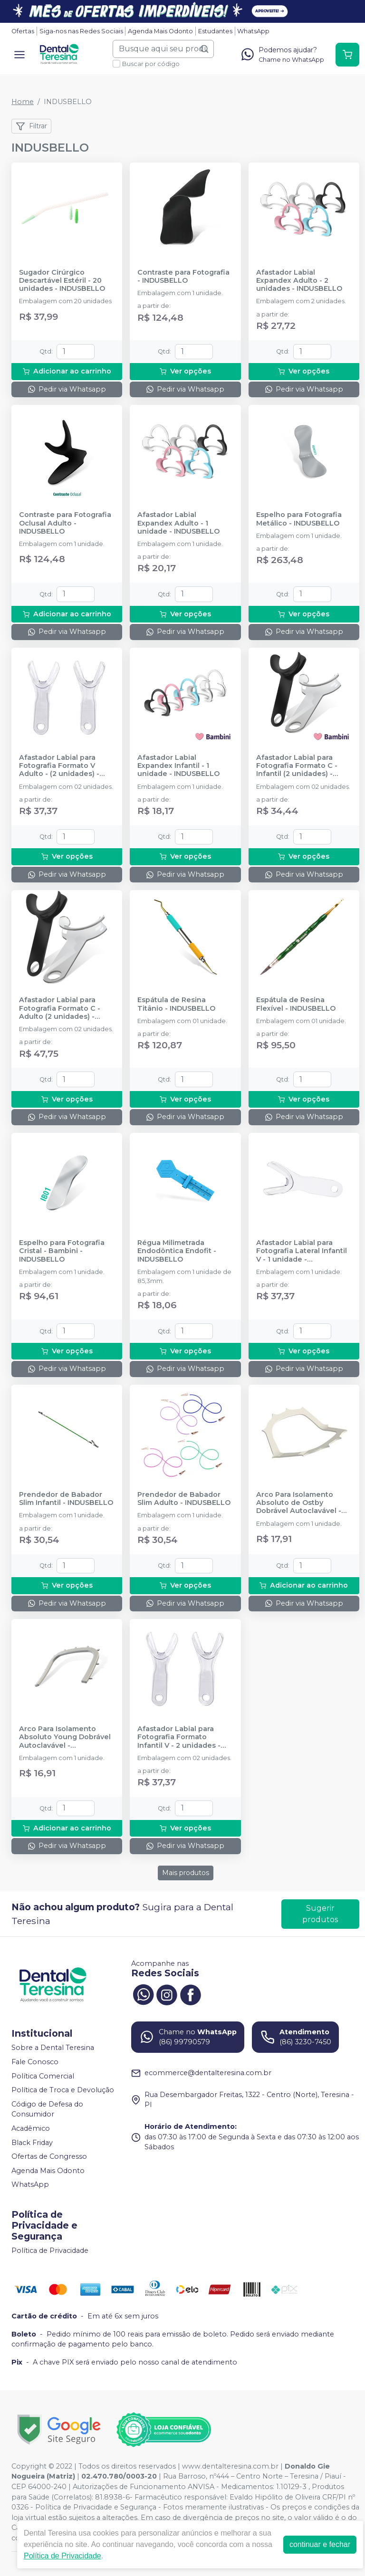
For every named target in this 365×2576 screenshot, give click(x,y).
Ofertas (22, 31)
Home (22, 101)
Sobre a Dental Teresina (52, 2048)
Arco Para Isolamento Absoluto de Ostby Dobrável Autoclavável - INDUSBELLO (298, 1503)
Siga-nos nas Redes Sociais (81, 31)
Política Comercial (42, 2076)
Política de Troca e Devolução (62, 2090)
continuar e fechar (319, 2544)
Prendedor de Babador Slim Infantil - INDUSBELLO (66, 1499)
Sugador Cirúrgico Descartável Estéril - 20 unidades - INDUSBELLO (62, 280)
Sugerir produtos (320, 1914)
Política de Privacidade (49, 2250)
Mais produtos (185, 1872)
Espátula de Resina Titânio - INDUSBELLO (176, 1004)
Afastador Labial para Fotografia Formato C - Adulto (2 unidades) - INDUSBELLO (59, 1008)
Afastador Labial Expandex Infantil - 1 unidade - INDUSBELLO (178, 766)
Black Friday (32, 2142)
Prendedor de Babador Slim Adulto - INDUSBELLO (184, 1499)
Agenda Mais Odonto (160, 31)
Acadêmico (30, 2128)
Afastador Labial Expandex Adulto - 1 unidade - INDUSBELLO (178, 523)
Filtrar (31, 126)
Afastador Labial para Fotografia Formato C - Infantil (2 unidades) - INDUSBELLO (296, 766)
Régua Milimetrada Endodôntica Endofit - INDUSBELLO (176, 1251)
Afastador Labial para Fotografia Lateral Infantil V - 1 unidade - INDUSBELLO (301, 1251)
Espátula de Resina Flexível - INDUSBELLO (296, 1004)
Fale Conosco (34, 2062)
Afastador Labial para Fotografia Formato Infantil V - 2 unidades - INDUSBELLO (179, 1737)
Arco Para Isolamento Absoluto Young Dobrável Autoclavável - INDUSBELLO (65, 1737)
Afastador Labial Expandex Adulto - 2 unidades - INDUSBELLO (299, 280)
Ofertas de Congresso (49, 2156)
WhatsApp (253, 31)
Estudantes (215, 31)
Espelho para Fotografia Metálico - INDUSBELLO (299, 519)
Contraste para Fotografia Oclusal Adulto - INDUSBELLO (65, 523)
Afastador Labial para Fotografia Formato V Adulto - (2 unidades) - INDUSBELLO (59, 766)
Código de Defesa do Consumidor (47, 2109)
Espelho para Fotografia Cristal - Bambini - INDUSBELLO (62, 1251)
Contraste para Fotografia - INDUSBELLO (183, 276)
